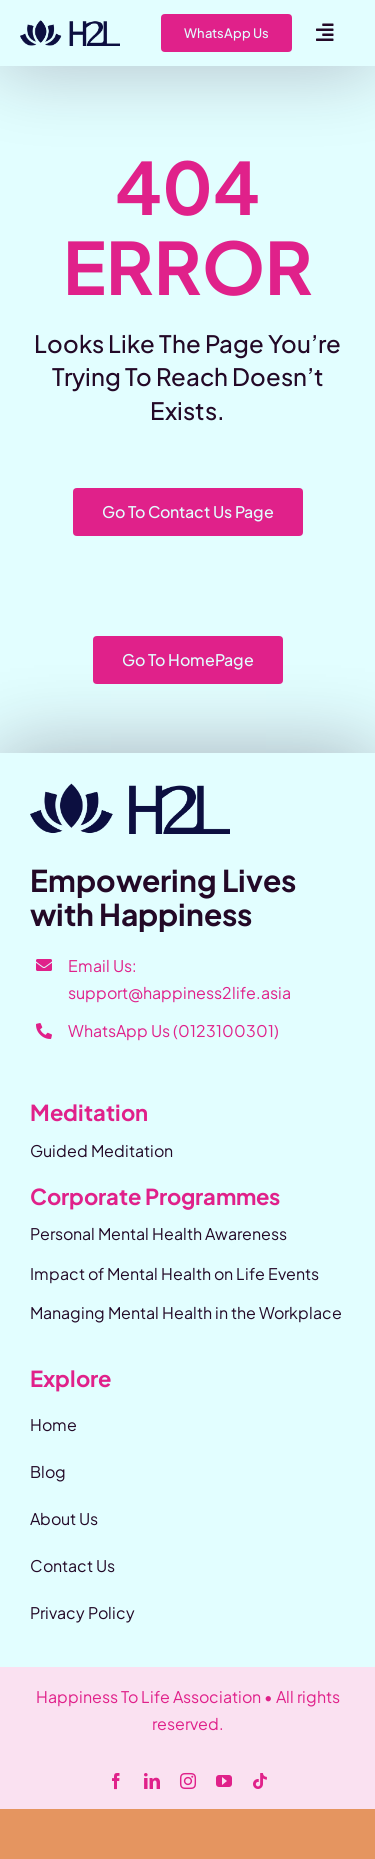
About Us (64, 1518)
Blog (48, 1471)
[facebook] (116, 1781)
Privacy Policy (82, 1612)
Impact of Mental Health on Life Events (174, 1273)
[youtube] (224, 1781)
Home (53, 1424)
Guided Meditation (101, 1150)
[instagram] (188, 1781)
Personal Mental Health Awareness (158, 1233)
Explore (70, 1378)
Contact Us (72, 1565)
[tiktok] (260, 1781)
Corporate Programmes (155, 1196)
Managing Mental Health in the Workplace (186, 1312)
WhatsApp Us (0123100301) (173, 1030)
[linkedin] (152, 1781)
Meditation (89, 1112)
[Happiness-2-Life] (70, 27)
